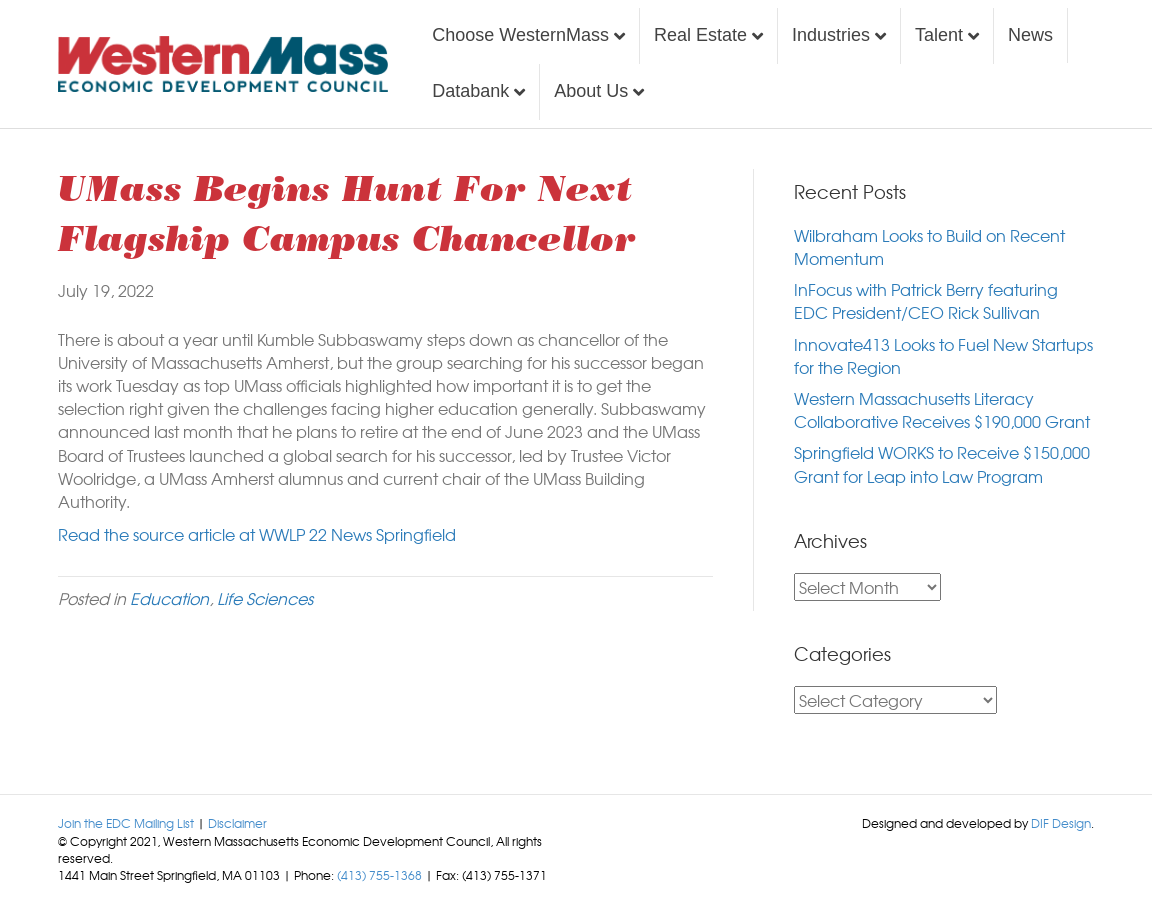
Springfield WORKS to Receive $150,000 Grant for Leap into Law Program (942, 463)
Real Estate (700, 35)
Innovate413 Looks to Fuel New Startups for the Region (943, 355)
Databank (470, 91)
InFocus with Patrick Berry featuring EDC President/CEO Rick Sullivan (926, 300)
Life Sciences (265, 598)
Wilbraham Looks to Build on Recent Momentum (929, 246)
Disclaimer (237, 823)
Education (169, 598)
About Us (591, 91)
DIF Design (1061, 823)
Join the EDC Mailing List (126, 823)
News (1030, 35)
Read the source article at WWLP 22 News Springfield (257, 534)
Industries (831, 35)
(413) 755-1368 (379, 875)
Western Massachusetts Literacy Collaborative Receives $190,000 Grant (942, 409)
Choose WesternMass (520, 35)
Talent (939, 35)
